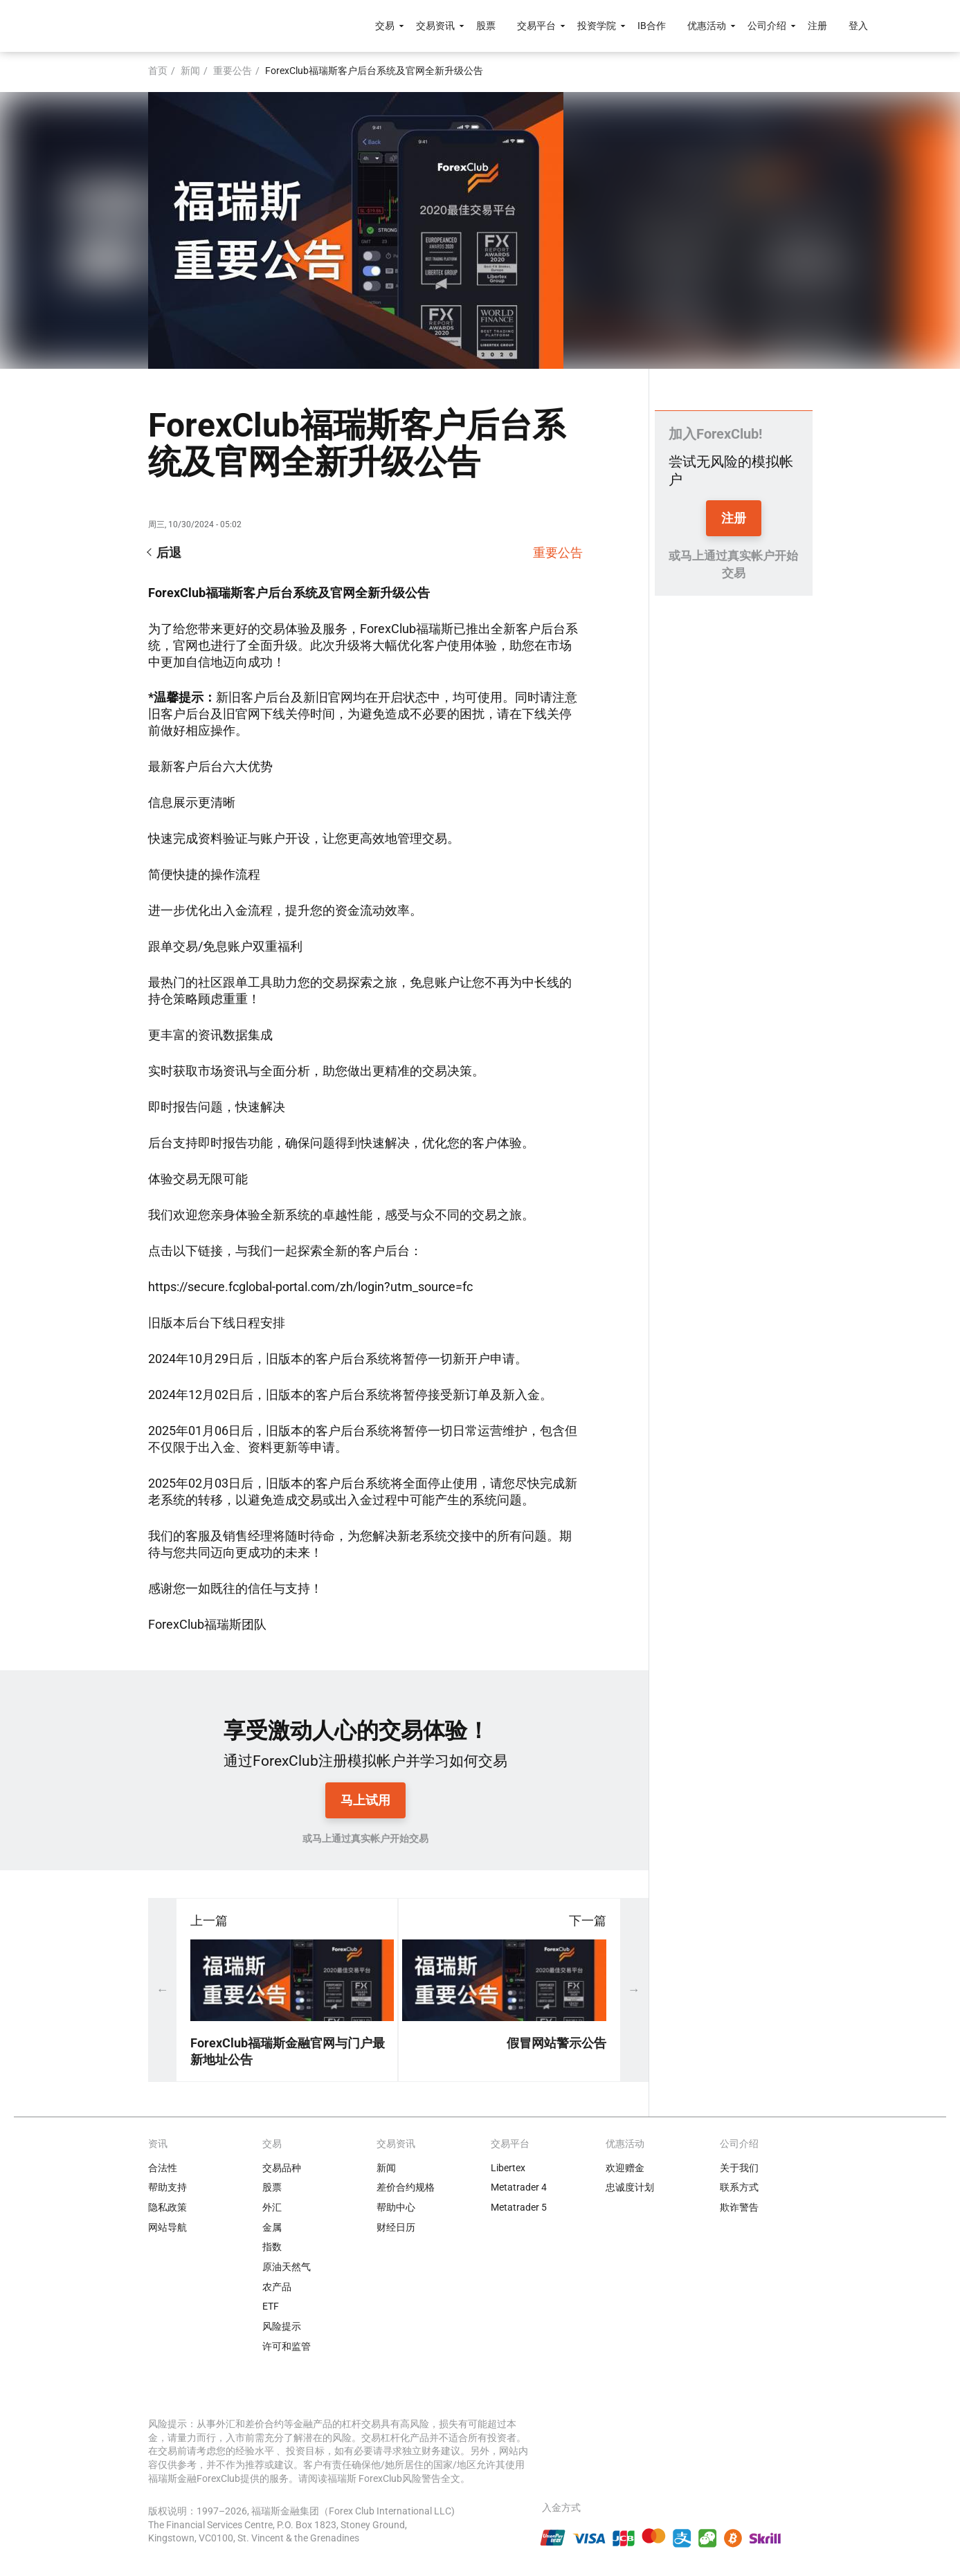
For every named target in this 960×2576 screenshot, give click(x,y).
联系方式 (739, 2187)
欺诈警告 (739, 2207)
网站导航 (167, 2227)
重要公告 (232, 70)
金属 (272, 2227)
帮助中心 (396, 2207)
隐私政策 (167, 2207)
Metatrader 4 (519, 2187)
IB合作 (651, 25)
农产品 (276, 2286)
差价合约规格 (406, 2187)
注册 (817, 25)
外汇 (272, 2207)
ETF (270, 2306)
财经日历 (396, 2227)
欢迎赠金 (625, 2167)
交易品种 (281, 2167)
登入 (858, 25)
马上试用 (365, 1800)
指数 (272, 2246)
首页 (157, 70)
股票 (486, 25)
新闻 (190, 70)
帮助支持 (167, 2187)
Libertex (508, 2167)
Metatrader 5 (519, 2207)
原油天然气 (286, 2266)
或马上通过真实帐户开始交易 (365, 1838)
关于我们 (739, 2167)
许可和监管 (286, 2346)
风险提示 (281, 2326)
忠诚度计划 (630, 2187)
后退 (168, 552)
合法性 (162, 2167)
